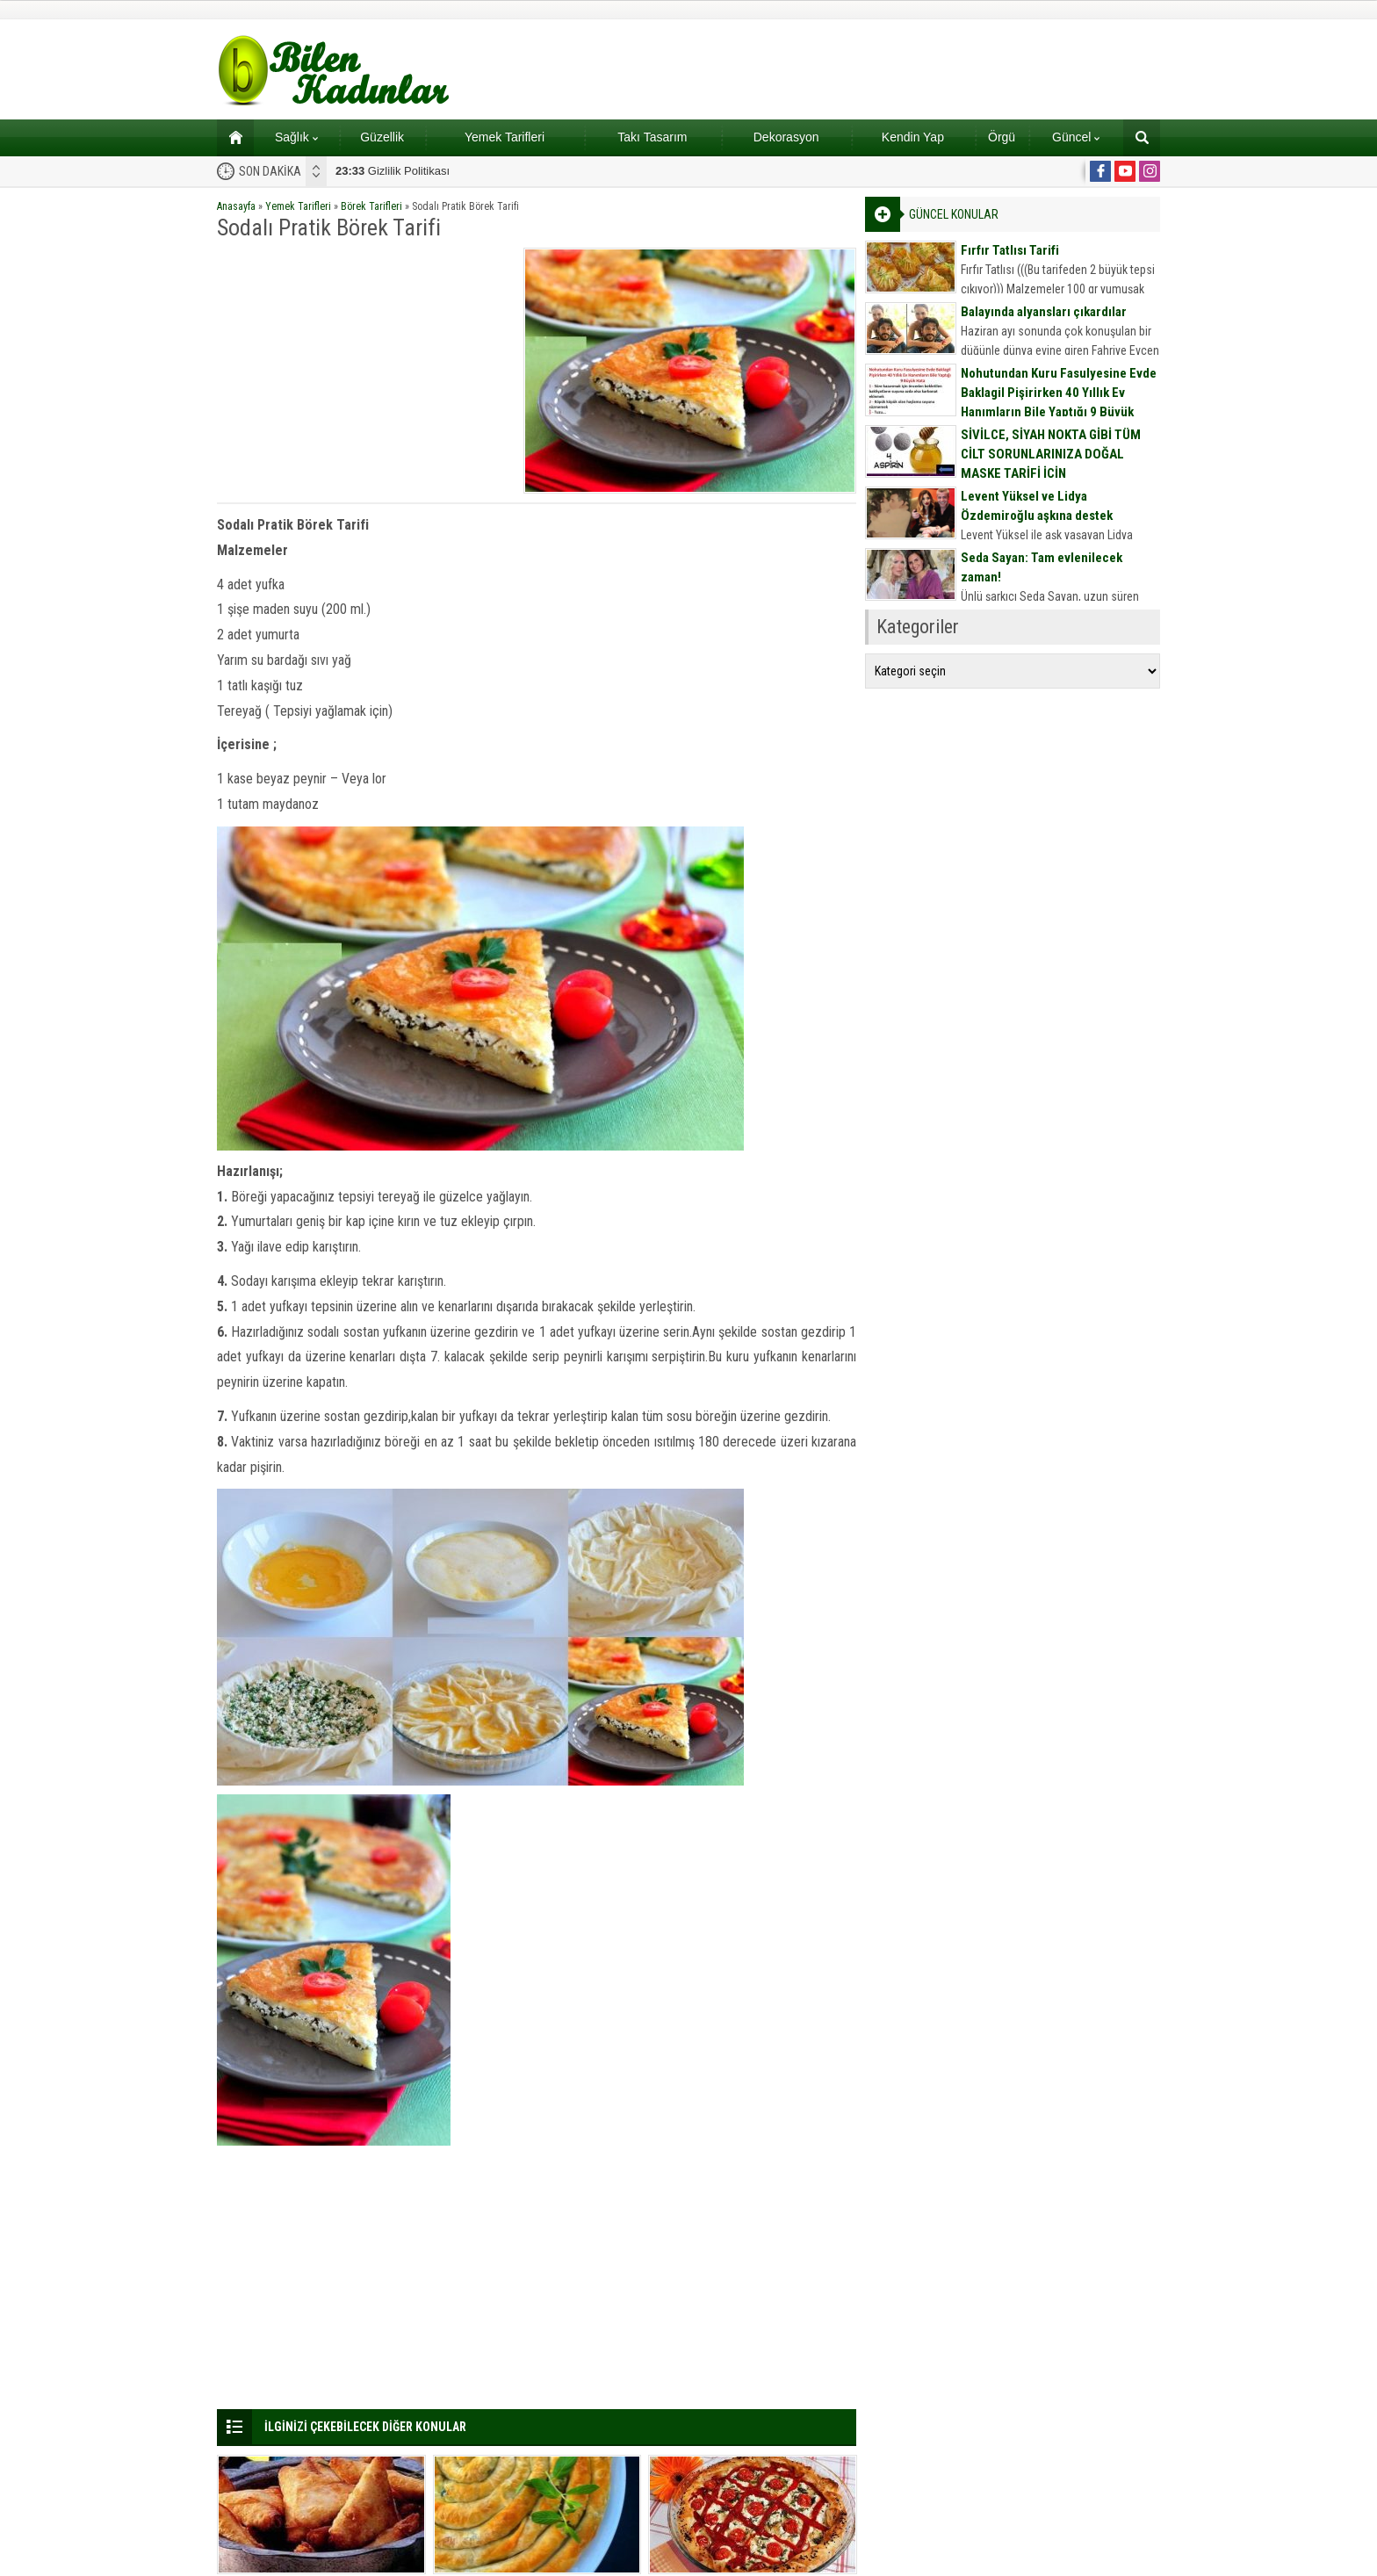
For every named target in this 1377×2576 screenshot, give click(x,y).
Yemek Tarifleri (504, 137)
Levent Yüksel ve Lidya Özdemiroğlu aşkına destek (1037, 505)
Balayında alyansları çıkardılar (1044, 312)
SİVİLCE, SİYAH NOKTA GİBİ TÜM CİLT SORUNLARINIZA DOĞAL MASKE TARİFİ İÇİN (1051, 454)
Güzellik (382, 137)
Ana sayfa (229, 137)
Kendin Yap (913, 137)
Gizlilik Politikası (392, 170)
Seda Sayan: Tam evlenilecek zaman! (1041, 567)
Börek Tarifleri (371, 206)
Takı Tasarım (652, 137)
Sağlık (296, 137)
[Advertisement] (364, 371)
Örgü (1001, 137)
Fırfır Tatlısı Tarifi (1010, 250)
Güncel (1075, 137)
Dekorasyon (786, 137)
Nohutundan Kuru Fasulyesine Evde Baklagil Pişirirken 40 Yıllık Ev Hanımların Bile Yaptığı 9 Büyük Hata (1059, 402)
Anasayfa (236, 206)
